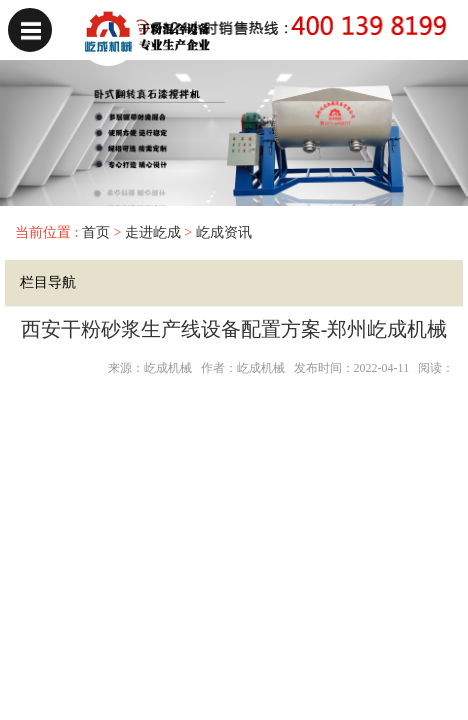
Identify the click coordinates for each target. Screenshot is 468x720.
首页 (94, 232)
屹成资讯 (224, 232)
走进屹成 (153, 232)
